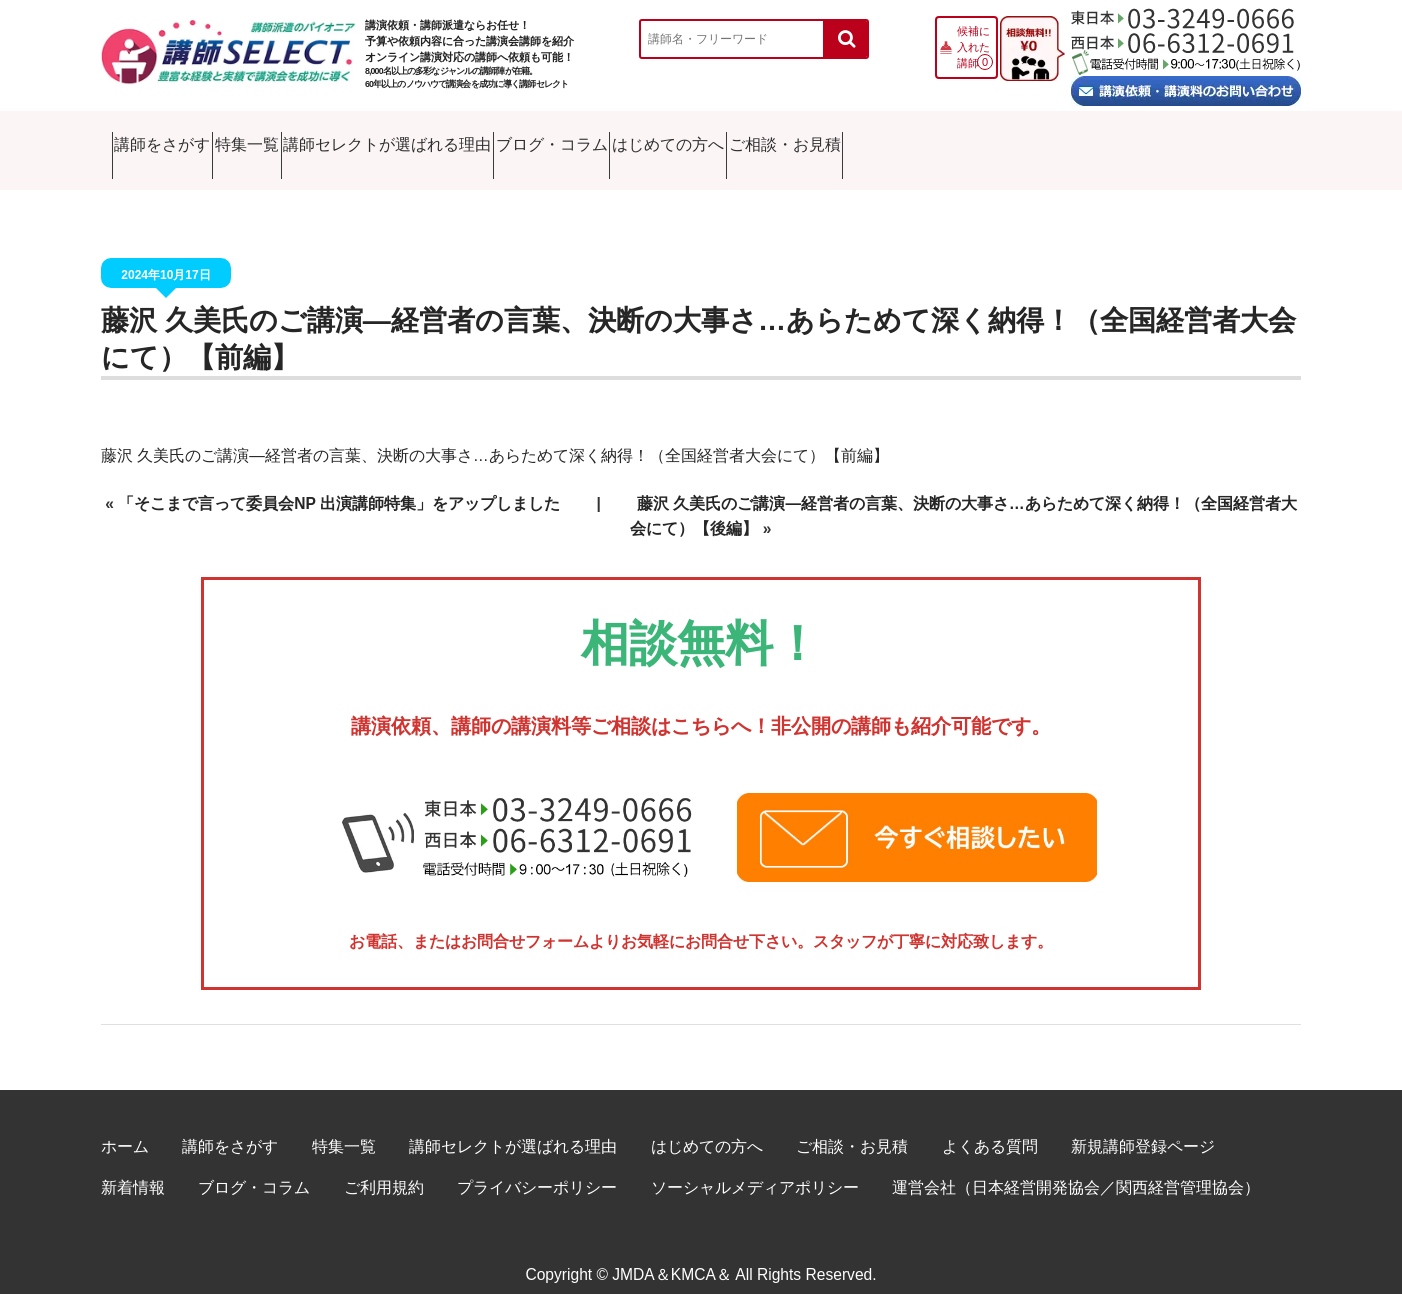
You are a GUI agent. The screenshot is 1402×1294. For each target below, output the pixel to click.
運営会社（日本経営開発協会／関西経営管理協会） (1076, 1167)
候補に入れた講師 (973, 47)
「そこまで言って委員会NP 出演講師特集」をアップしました (339, 483)
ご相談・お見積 (1197, 139)
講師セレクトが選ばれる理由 (568, 139)
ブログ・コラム (807, 139)
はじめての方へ (1002, 139)
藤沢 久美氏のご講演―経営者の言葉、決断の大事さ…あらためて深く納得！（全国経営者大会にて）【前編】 (495, 434)
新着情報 (133, 1167)
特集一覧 (350, 139)
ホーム (125, 1125)
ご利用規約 (384, 1167)
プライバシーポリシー (537, 1167)
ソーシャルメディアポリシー (755, 1167)
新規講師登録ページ (1143, 1125)
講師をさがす (184, 139)
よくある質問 (990, 1125)
